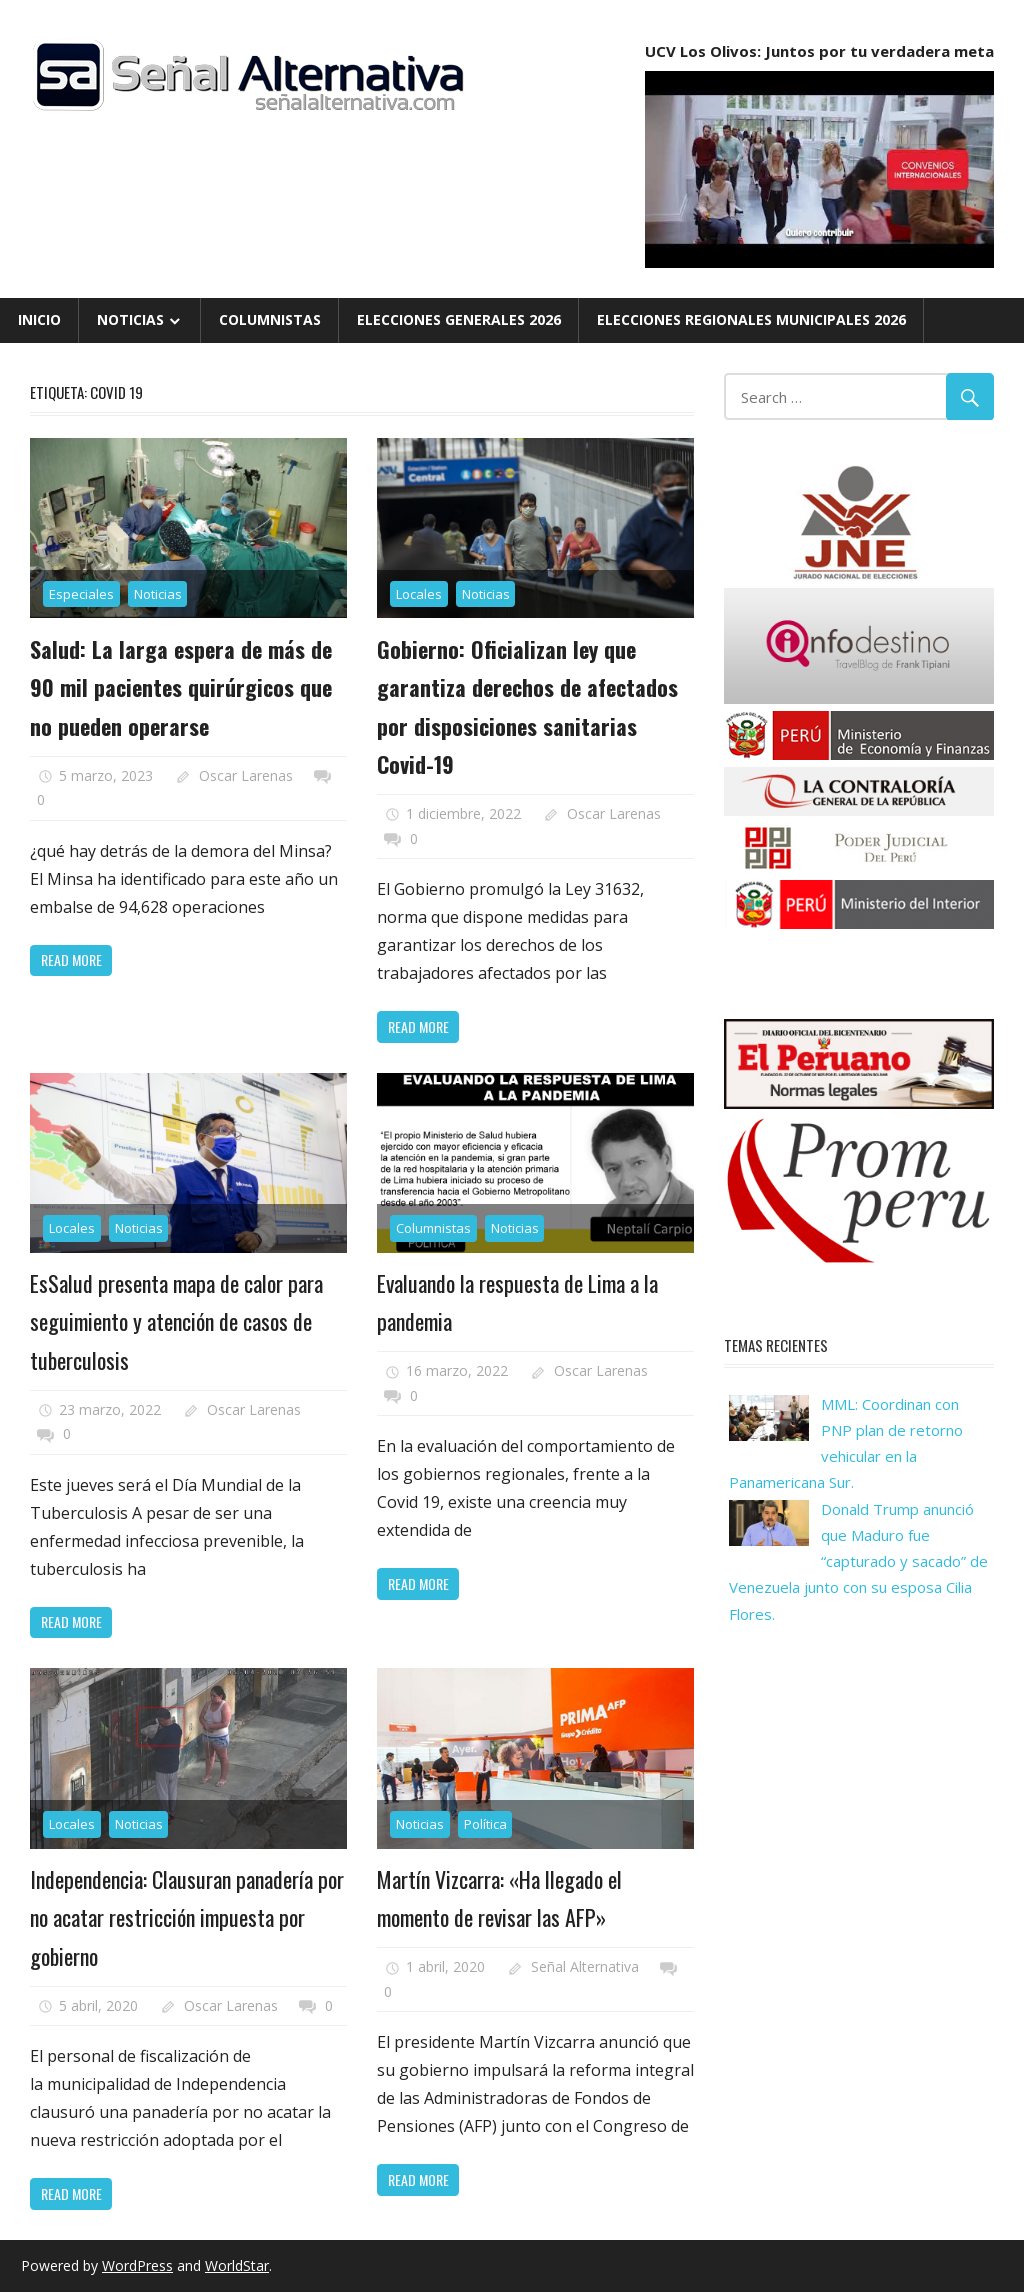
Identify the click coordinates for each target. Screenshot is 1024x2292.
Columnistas (270, 319)
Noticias (130, 319)
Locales (419, 594)
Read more (71, 959)
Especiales (81, 594)
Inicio (39, 319)
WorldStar (237, 2265)
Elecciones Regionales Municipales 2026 (751, 319)
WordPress (137, 2265)
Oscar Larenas (246, 775)
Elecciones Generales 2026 (459, 319)
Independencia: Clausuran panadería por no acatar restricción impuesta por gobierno (187, 1917)
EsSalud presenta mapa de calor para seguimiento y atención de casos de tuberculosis (176, 1321)
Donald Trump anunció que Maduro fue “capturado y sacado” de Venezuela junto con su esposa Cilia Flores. (858, 1561)
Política (485, 1824)
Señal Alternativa (585, 1966)
